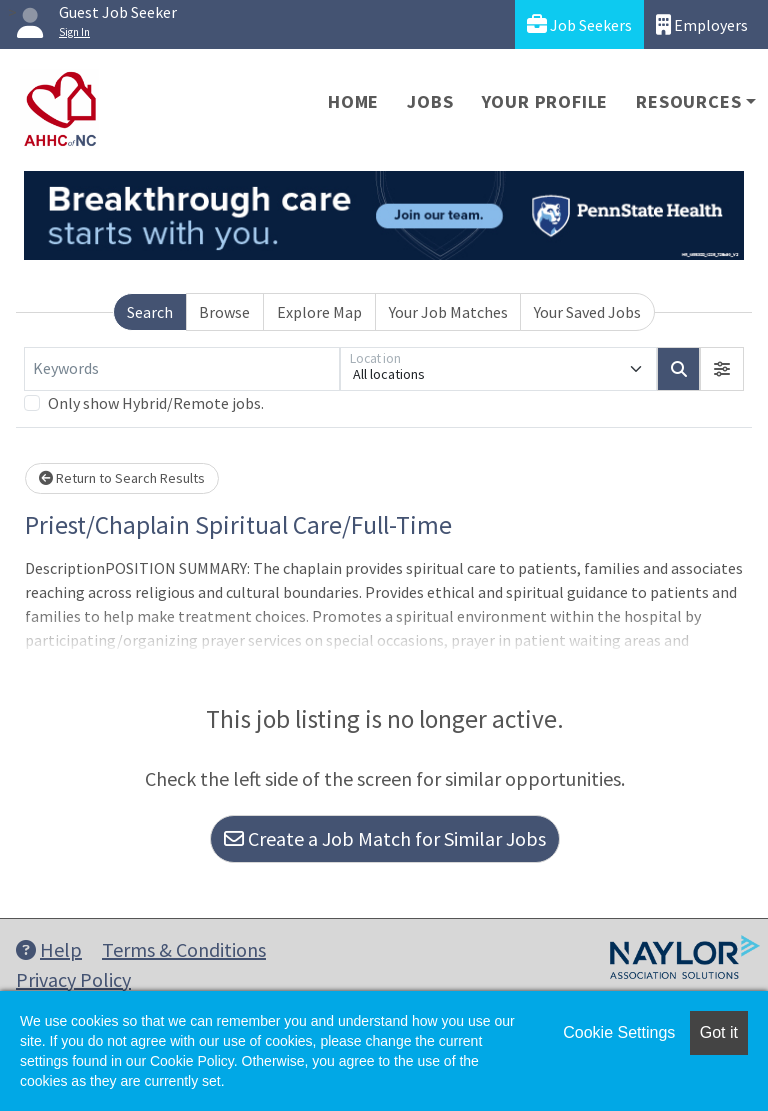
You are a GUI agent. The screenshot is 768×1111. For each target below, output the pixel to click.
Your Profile (545, 101)
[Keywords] (182, 369)
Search (150, 312)
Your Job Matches (448, 312)
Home (353, 101)
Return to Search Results (122, 478)
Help (49, 949)
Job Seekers (579, 24)
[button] (722, 369)
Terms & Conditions (184, 949)
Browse (224, 312)
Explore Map (319, 312)
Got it (719, 1032)
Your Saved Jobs (587, 312)
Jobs (430, 101)
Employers (702, 24)
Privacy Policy (73, 979)
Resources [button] (688, 101)
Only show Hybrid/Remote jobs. (156, 403)
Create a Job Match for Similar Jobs (385, 838)
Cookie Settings (619, 1032)
